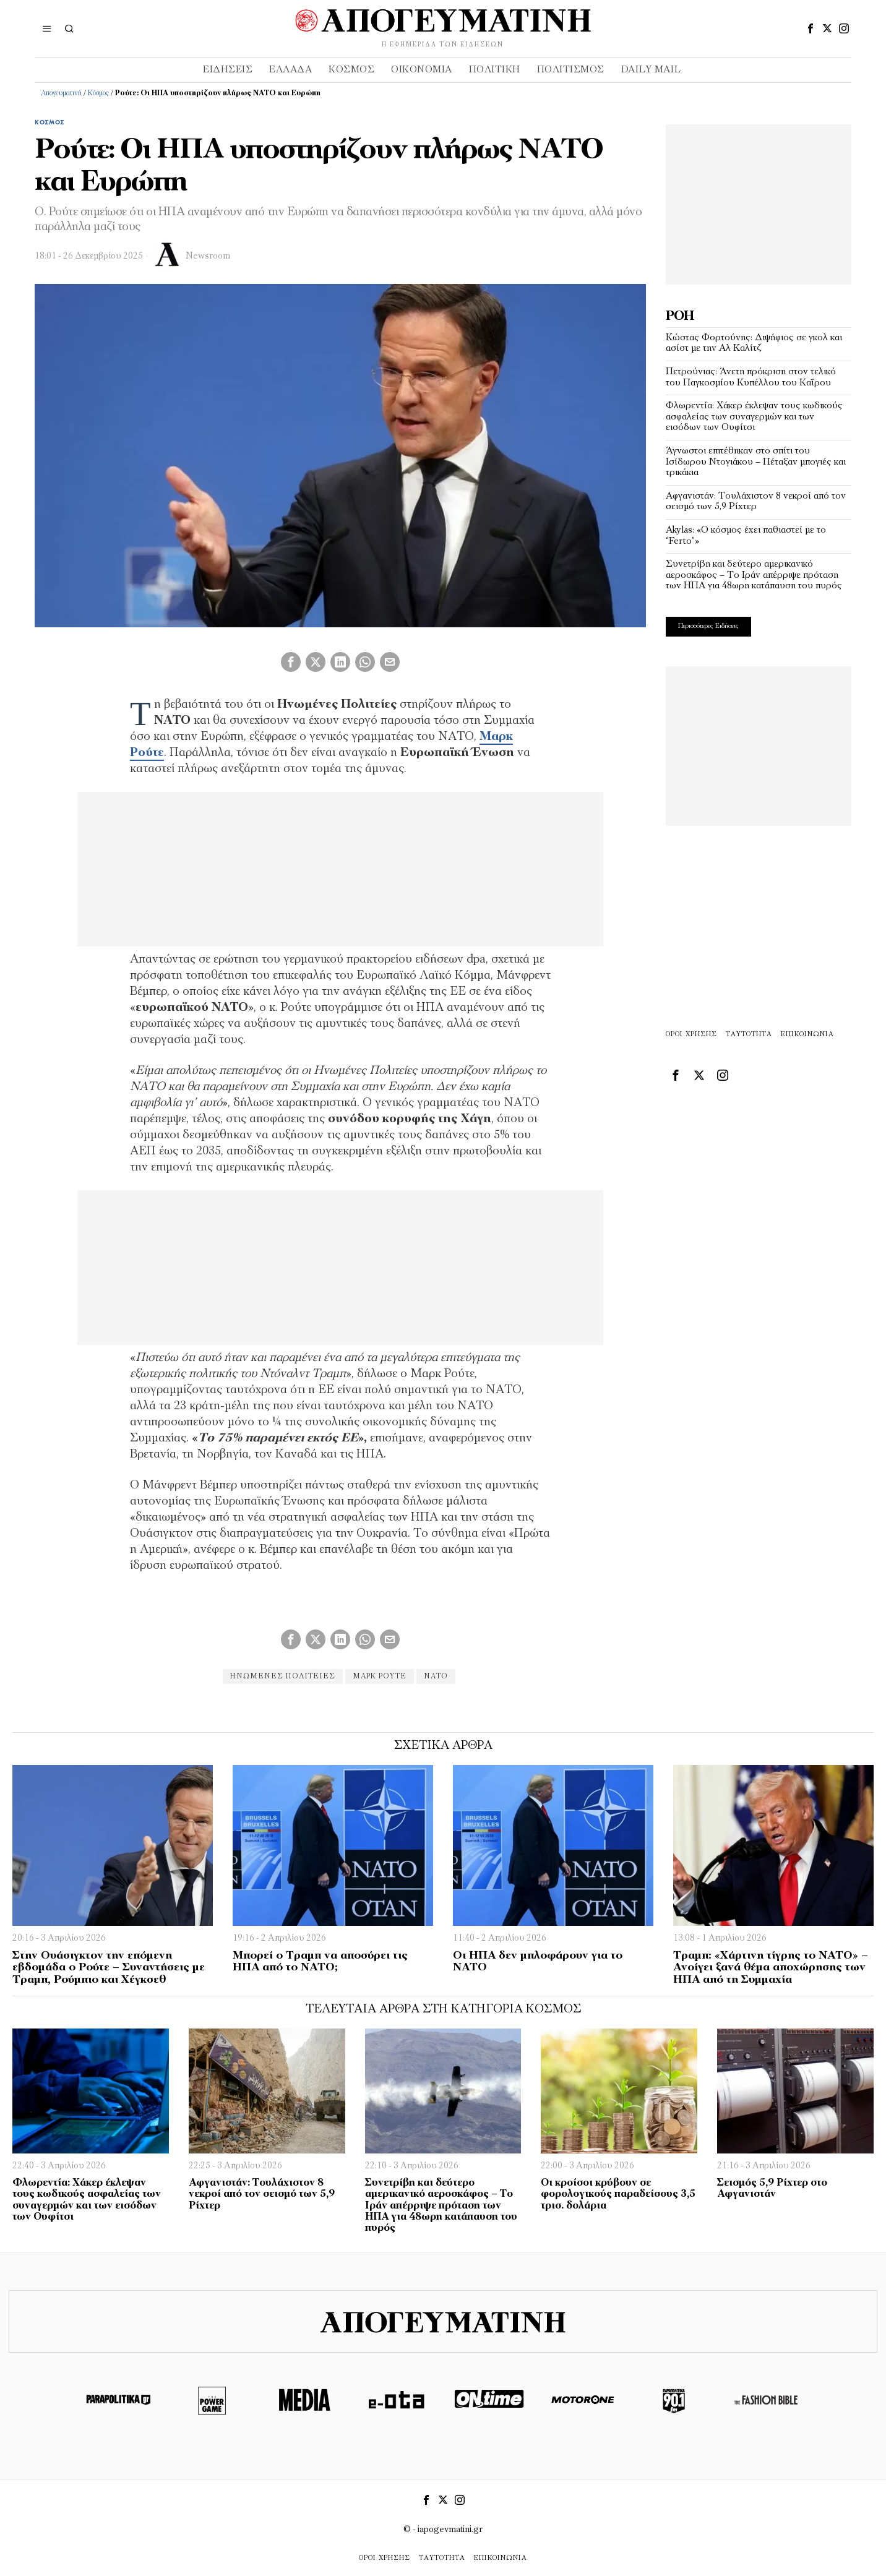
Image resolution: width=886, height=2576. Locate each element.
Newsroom (208, 256)
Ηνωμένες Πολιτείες (280, 1676)
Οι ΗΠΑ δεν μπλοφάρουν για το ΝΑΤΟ (537, 1962)
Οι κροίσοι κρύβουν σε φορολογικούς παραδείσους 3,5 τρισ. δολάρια (618, 2194)
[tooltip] (810, 28)
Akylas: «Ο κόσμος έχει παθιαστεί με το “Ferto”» (746, 535)
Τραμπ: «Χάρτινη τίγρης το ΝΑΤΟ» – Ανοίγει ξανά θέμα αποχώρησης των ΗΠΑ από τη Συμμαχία (770, 1968)
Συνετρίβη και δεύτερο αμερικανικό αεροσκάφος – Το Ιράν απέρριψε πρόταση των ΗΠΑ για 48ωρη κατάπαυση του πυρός (754, 575)
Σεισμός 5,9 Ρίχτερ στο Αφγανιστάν (772, 2188)
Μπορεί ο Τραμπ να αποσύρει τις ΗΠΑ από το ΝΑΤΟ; (320, 1962)
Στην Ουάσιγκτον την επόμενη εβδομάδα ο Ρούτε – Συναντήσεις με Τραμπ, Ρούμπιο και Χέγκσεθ (108, 1968)
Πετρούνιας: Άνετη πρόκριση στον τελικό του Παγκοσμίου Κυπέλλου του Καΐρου (751, 377)
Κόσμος (98, 93)
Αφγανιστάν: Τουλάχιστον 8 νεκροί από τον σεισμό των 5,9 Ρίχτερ (756, 501)
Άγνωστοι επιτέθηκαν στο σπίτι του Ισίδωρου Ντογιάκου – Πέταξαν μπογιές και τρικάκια (756, 462)
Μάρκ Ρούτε (379, 1676)
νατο (438, 1676)
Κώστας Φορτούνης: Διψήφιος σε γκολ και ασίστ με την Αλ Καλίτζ (754, 343)
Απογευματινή (61, 93)
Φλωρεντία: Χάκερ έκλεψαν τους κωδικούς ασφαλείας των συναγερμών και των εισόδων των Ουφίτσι (754, 416)
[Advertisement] (758, 201)
